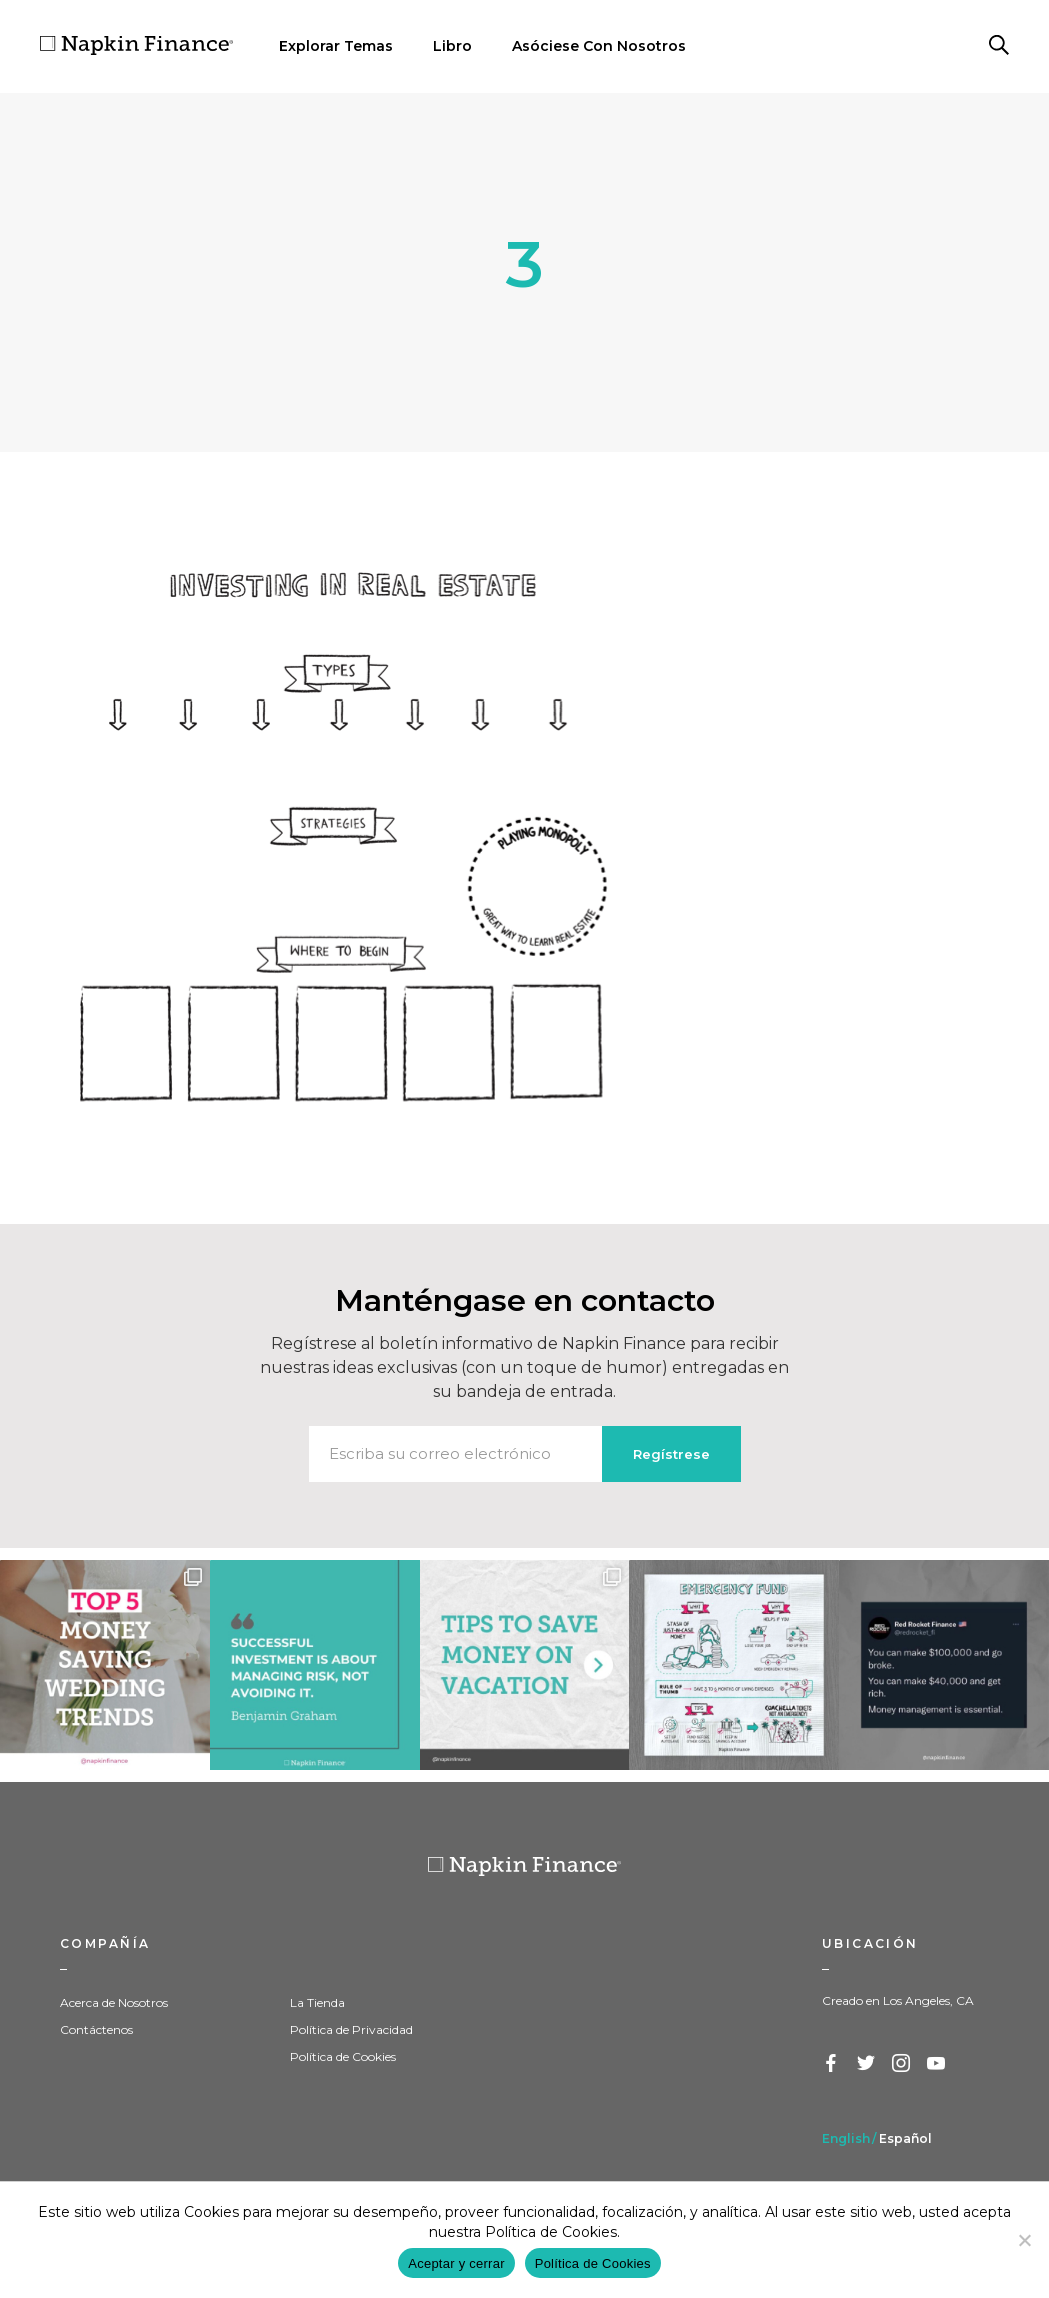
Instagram (902, 2064)
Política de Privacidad (351, 2029)
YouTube (937, 2064)
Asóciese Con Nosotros (599, 46)
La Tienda (317, 2002)
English (846, 2138)
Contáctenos (96, 2029)
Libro (452, 46)
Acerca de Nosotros (114, 2002)
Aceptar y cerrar (456, 2263)
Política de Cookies (343, 2056)
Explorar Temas (336, 46)
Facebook (832, 2064)
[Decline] (1024, 2240)
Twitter (867, 2064)
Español (905, 2138)
